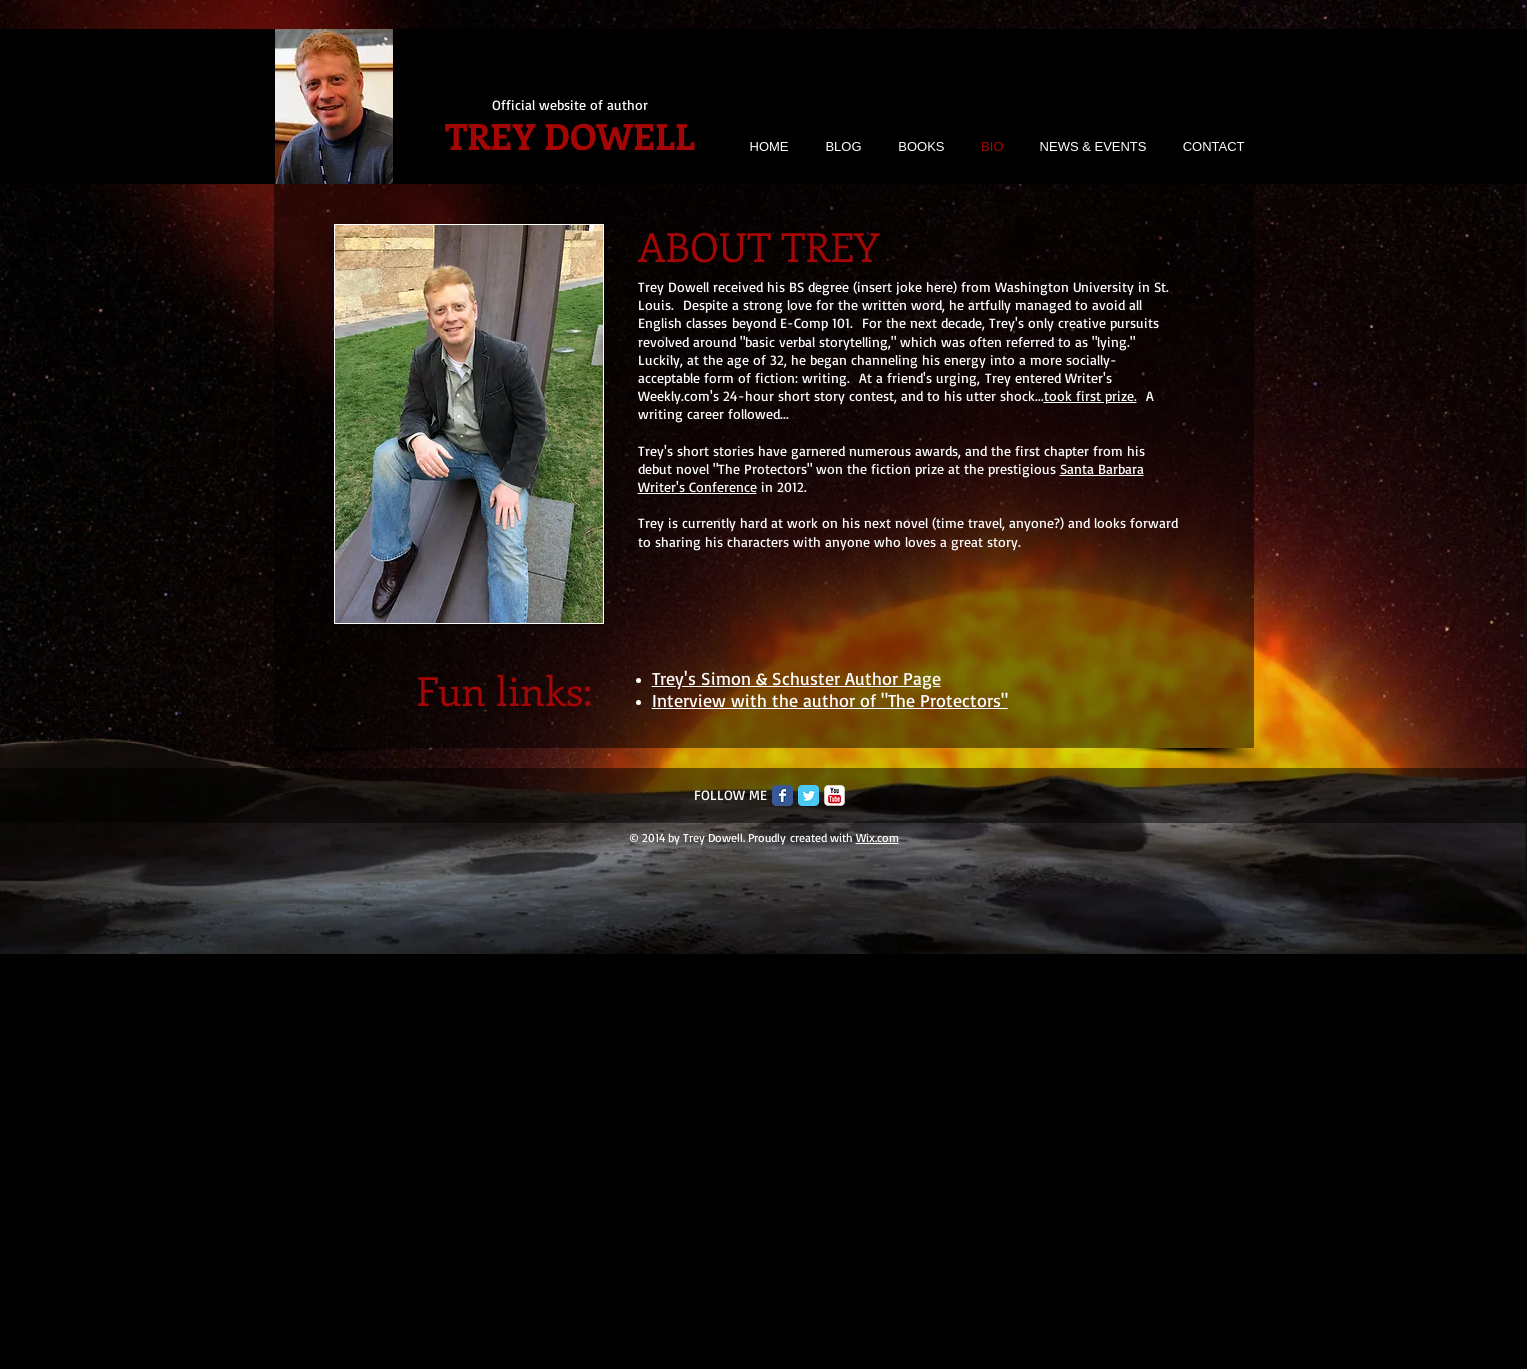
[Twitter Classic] (808, 795)
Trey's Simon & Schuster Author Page (796, 678)
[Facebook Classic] (782, 795)
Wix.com (877, 837)
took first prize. (1090, 395)
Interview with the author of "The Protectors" (830, 700)
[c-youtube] (834, 795)
